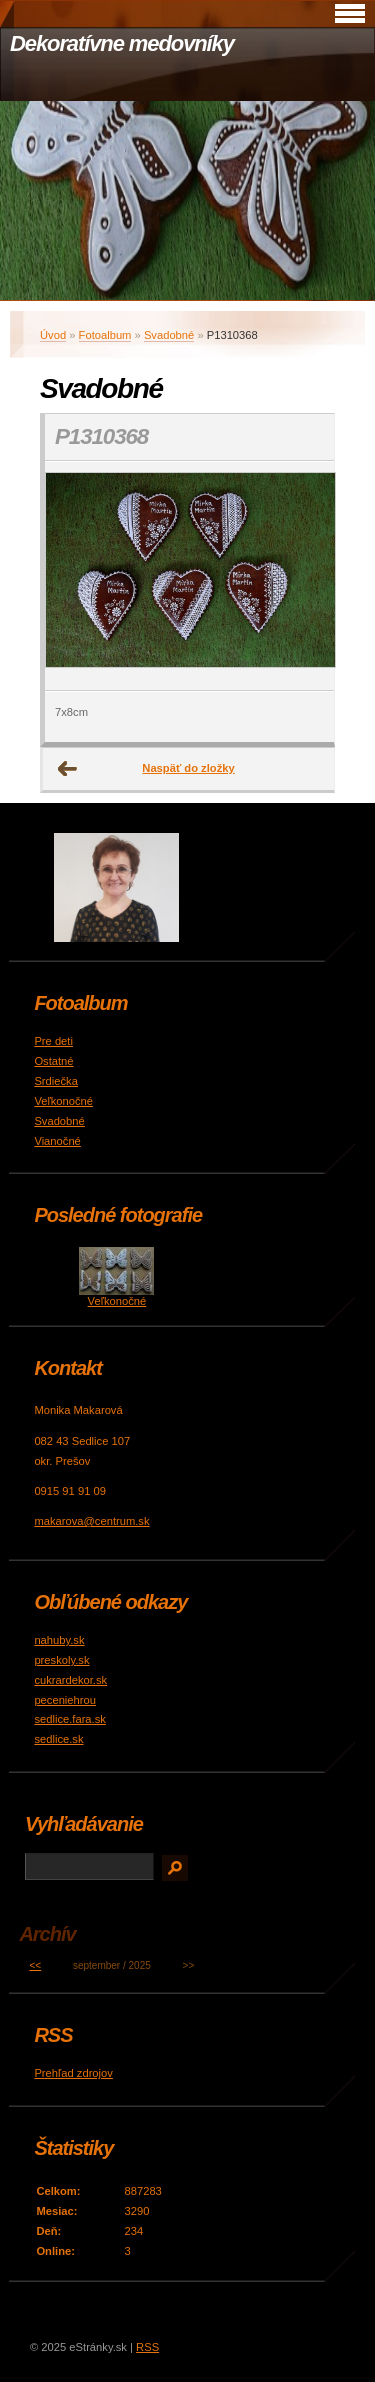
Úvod (53, 335)
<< (36, 1965)
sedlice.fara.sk (70, 1719)
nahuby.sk (59, 1640)
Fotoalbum (105, 335)
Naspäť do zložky (188, 768)
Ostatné (53, 1061)
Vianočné (57, 1141)
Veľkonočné (63, 1101)
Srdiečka (56, 1081)
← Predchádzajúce (68, 769)
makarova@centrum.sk (91, 1521)
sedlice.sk (58, 1739)
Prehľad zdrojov (73, 2073)
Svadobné (169, 335)
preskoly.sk (61, 1660)
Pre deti (53, 1041)
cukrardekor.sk (70, 1680)
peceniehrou (65, 1700)
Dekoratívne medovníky (122, 43)
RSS (147, 2347)
